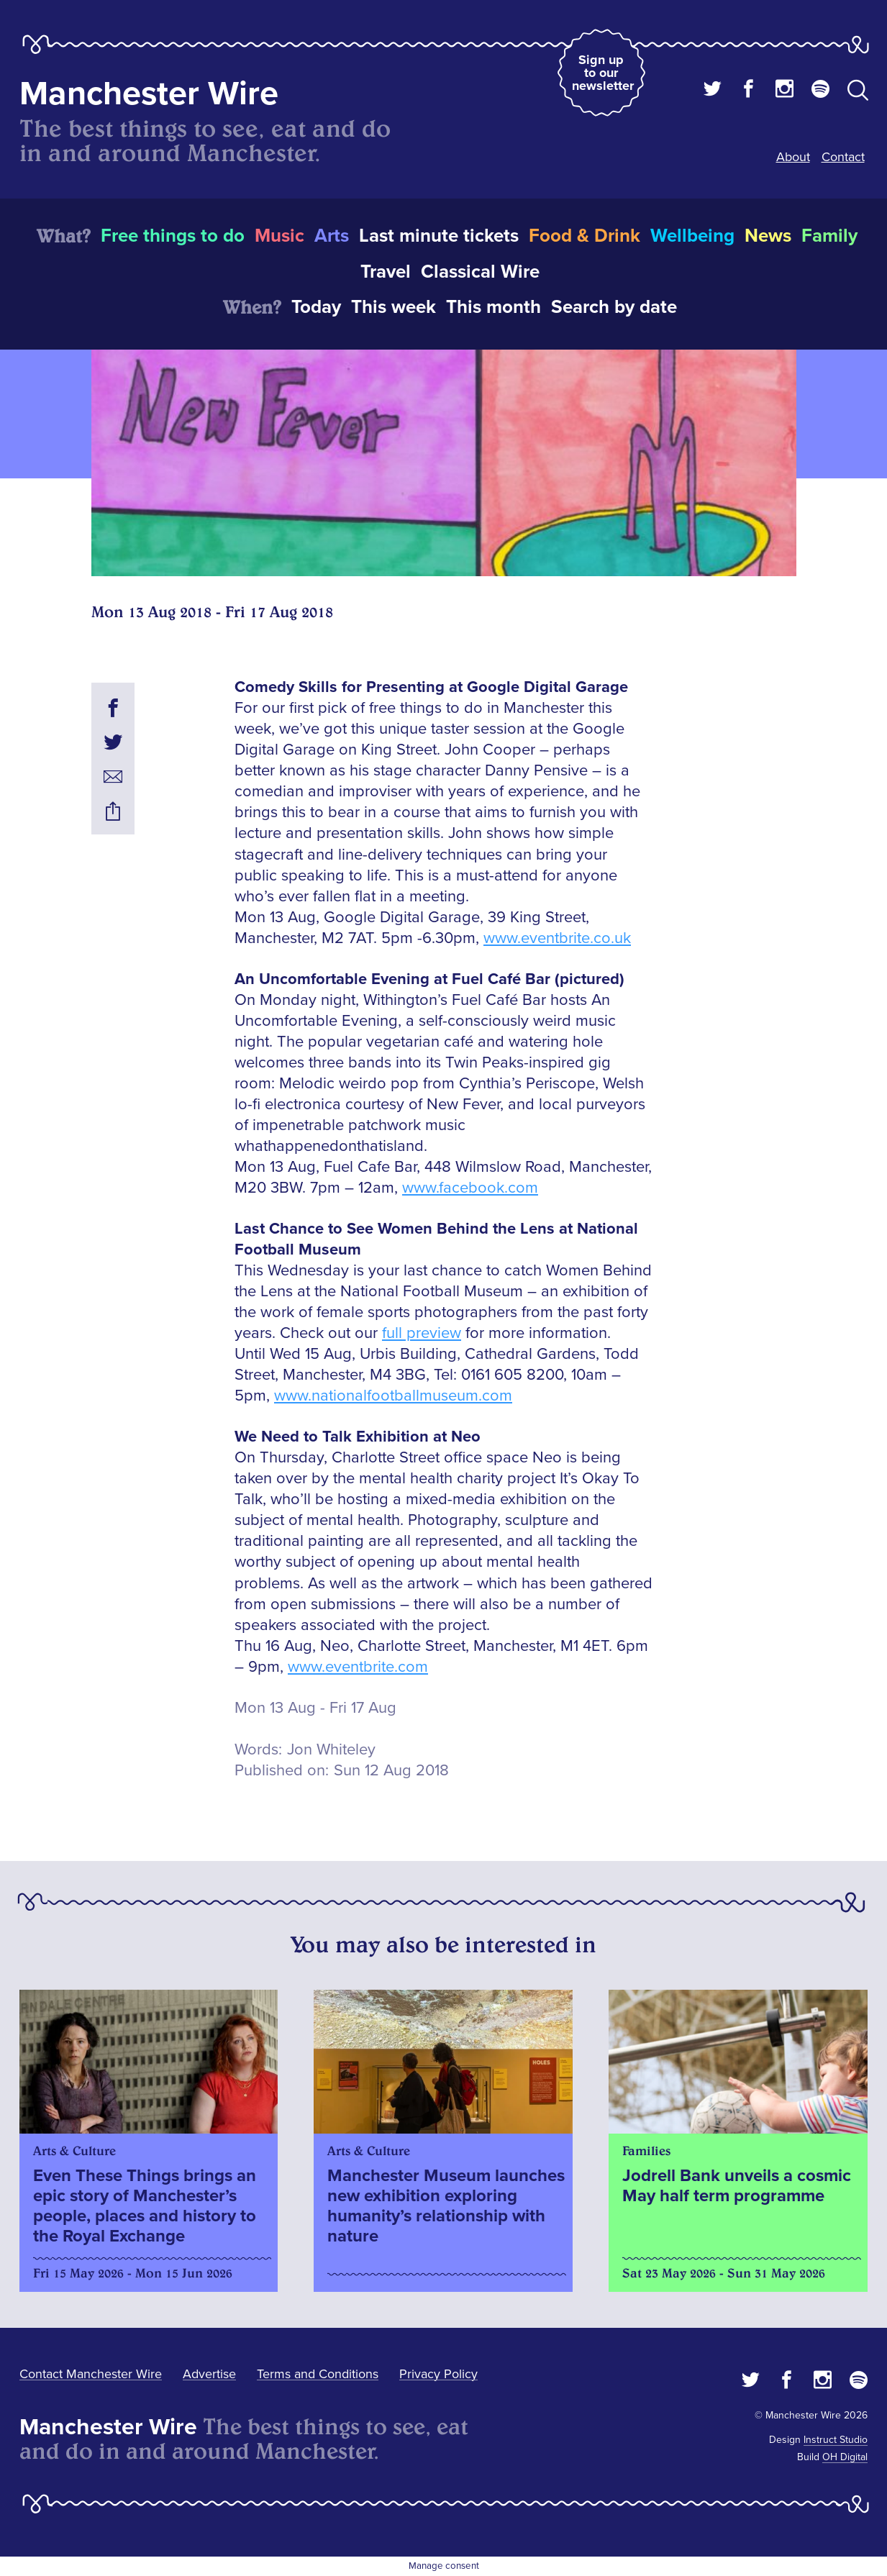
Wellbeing (692, 235)
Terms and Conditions (317, 2374)
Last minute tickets (439, 235)
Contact (843, 157)
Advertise (209, 2374)
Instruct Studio (836, 2440)
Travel (385, 271)
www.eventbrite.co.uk (557, 938)
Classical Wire (480, 271)
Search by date (614, 307)
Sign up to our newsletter (603, 73)
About (793, 157)
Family (829, 235)
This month (493, 307)
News (768, 235)
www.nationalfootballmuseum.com (393, 1396)
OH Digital (845, 2457)
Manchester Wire (148, 93)
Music (279, 235)
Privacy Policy (438, 2374)
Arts (331, 235)
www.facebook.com (470, 1188)
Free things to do (173, 235)
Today (316, 307)
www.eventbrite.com (358, 1667)
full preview (421, 1333)
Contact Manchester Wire (90, 2374)
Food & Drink (584, 235)
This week (393, 307)
